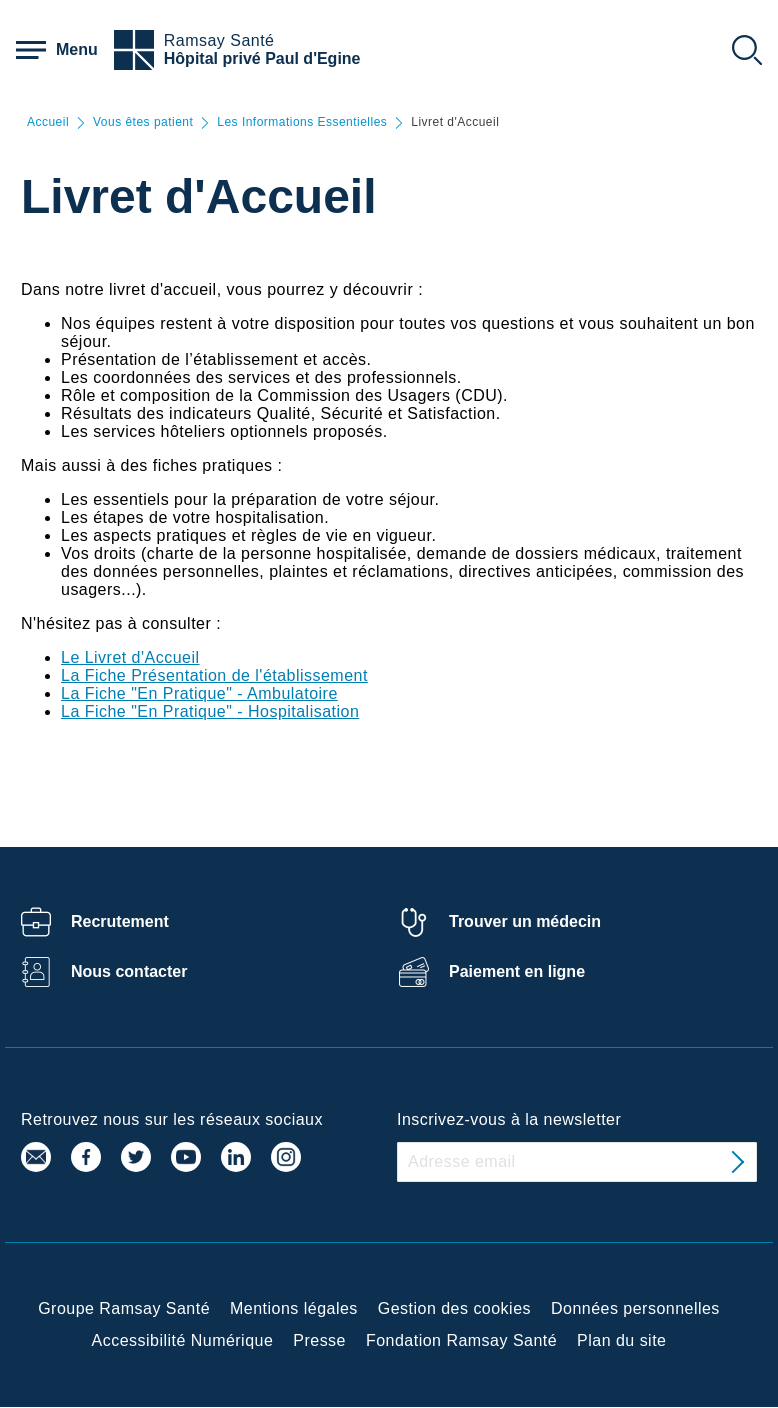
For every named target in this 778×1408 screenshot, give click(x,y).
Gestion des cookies (454, 1308)
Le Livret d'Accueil (130, 657)
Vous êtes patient (143, 122)
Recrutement (120, 921)
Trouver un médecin (525, 921)
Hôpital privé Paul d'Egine (262, 58)
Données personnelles (635, 1308)
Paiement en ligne (517, 971)
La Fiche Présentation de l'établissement (214, 675)
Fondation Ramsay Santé (461, 1340)
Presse (319, 1340)
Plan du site (621, 1340)
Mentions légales (294, 1308)
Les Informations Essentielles (302, 122)
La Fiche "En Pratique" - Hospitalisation (210, 711)
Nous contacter (129, 971)
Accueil (48, 122)
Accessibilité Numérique (183, 1340)
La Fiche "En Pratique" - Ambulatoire (199, 693)
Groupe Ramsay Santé (124, 1308)
